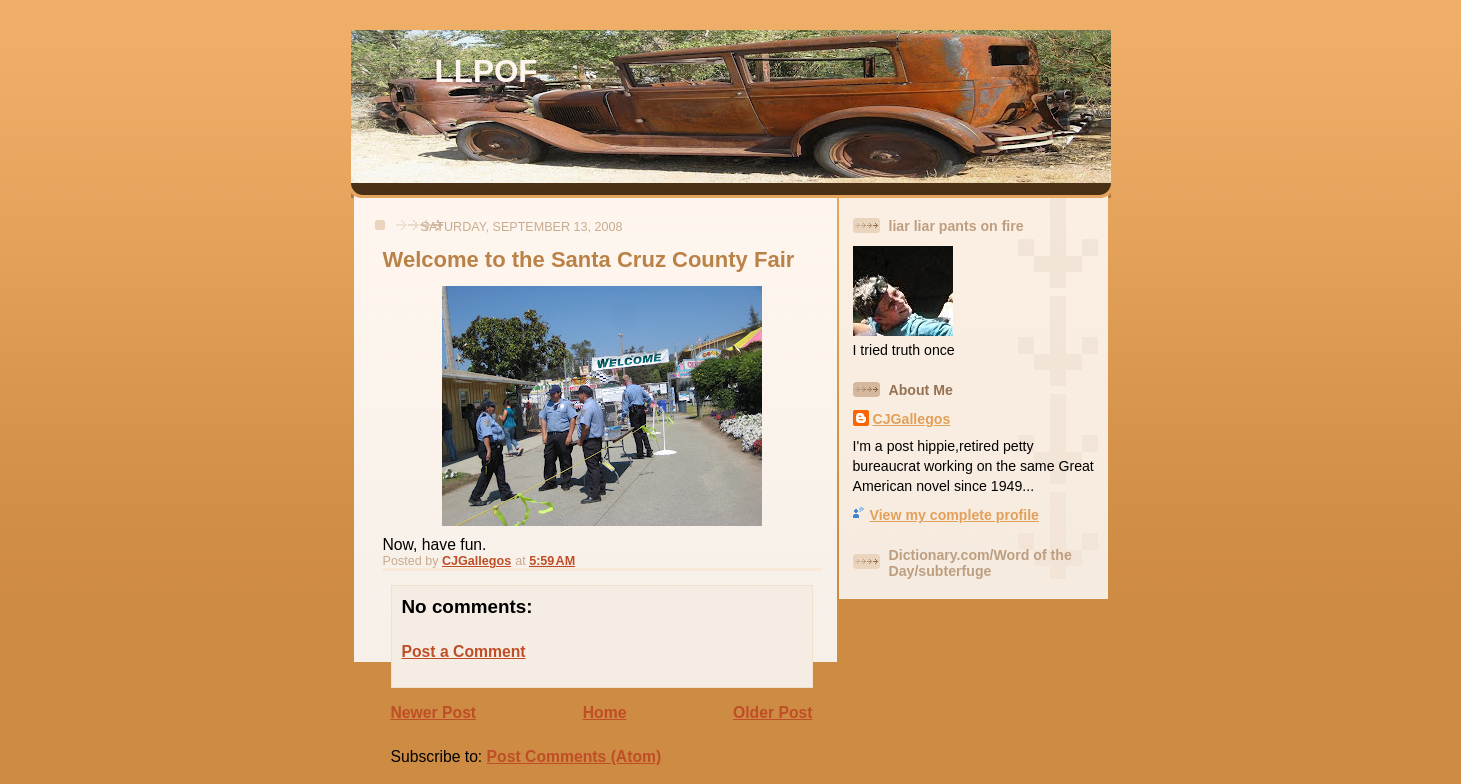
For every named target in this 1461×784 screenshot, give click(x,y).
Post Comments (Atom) (574, 756)
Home (605, 712)
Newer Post (434, 712)
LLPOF (486, 71)
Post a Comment (464, 651)
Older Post (772, 712)
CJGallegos (912, 419)
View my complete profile (954, 515)
